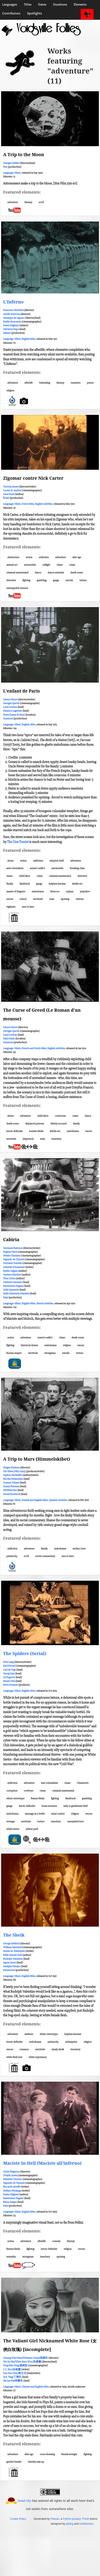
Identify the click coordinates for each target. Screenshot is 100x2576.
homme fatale (36, 1131)
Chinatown (82, 1783)
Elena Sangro (10, 2202)
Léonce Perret (10, 699)
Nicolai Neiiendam (13, 1479)
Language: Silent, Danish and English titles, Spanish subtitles (35, 1500)
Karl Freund (9, 1666)
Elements (80, 4)
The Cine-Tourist (18, 842)
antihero (28, 2034)
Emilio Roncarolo (12, 321)
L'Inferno (13, 302)
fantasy (28, 202)
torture (83, 580)
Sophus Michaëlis (12, 1475)
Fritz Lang (8, 1662)
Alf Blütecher (10, 1490)
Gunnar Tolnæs (11, 1482)
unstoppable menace (17, 588)
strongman (50, 1353)
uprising (65, 899)
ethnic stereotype (15, 1798)
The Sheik (13, 1935)
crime (72, 565)
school (23, 899)
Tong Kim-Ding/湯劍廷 (15, 2365)
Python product (72, 2518)
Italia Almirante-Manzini (16, 1293)
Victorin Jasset (10, 486)
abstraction (13, 557)
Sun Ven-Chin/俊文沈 (14, 2373)
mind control (57, 1813)
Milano (7, 333)
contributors (86, 2523)
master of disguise (15, 891)
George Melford (11, 1943)
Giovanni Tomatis (12, 1263)
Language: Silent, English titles (19, 339)
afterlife (28, 382)
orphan (70, 891)
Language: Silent (11, 173)
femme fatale (38, 1798)
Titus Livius (9, 1278)
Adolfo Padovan (11, 314)
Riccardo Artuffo (11, 2186)
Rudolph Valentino (13, 1959)
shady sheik (58, 2049)
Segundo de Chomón (14, 1259)
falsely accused (58, 1123)
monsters (76, 382)
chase (60, 565)
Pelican (54, 2518)
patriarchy (11, 1556)
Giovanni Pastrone (12, 1248)
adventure (12, 202)
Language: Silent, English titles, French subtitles (28, 1303)
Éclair (6, 498)
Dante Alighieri (11, 325)
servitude (38, 899)
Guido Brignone (11, 2171)
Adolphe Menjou (12, 1966)
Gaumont (8, 718)
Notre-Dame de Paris (14, 714)
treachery (56, 1139)
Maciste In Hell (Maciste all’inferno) (42, 2163)
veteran (80, 899)
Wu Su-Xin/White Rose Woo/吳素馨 (22, 2361)
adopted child (57, 860)
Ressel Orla (9, 1681)
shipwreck (28, 1139)
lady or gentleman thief (76, 1806)
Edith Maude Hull (12, 1955)
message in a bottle (35, 1813)
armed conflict (37, 868)
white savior (12, 1829)
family (9, 883)
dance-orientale (56, 572)
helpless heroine (57, 883)
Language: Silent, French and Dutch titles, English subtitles (34, 1048)
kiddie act (77, 883)
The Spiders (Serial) (24, 1653)
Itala (5, 1297)
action (29, 557)
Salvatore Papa (11, 329)
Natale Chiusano (12, 1255)
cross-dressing (47, 2454)
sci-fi (41, 202)
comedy (56, 2241)
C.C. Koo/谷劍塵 (12, 2369)
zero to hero (28, 906)
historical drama (29, 1345)
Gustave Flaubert (12, 1274)
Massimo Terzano (12, 2179)
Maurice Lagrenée (12, 710)
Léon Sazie (8, 494)
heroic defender (14, 1131)
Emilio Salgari (10, 1271)
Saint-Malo (9, 1038)
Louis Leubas (10, 707)
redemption (71, 2042)
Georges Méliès (11, 163)
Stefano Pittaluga (12, 2190)
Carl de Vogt (9, 1669)
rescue (9, 899)
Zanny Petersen (11, 1486)
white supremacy (38, 2057)
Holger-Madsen (11, 1467)
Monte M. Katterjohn (14, 1951)
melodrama (38, 891)
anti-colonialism (15, 868)
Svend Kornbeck (11, 1494)
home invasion (49, 1806)
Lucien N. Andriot (12, 490)
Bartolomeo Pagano (13, 1286)
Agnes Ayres (9, 1962)
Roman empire (14, 1353)
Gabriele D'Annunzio (14, 1267)
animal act (12, 565)
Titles (28, 4)
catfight (46, 565)
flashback (25, 883)
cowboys (28, 1790)
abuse (10, 860)
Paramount (9, 1970)
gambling (41, 580)
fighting (26, 580)
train (51, 899)
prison (90, 382)
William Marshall (12, 1947)
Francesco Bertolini (13, 310)
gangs (56, 580)
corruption (12, 1790)
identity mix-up (36, 2461)
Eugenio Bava (10, 1252)
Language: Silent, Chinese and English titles (26, 2386)
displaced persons (34, 1123)
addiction (44, 557)
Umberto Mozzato (12, 1282)
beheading (44, 382)
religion (10, 390)
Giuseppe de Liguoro (14, 318)
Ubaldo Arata (10, 2175)
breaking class (77, 868)
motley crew (79, 1548)
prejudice (85, 891)
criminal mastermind (17, 572)
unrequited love (75, 1821)
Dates (42, 4)
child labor (24, 876)
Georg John (9, 1673)
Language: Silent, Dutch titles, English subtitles (27, 504)
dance (38, 572)
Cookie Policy (18, 2518)
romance (24, 2049)
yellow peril (32, 1829)
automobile (30, 565)
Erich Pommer (10, 1685)
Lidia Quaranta (11, 1289)
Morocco (55, 891)
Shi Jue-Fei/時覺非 (13, 2380)
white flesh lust (14, 2057)
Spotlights (34, 13)
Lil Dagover (9, 1677)
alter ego (76, 557)
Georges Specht (11, 703)
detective (11, 580)
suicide (69, 580)
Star (5, 167)
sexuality (11, 2256)
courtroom (60, 1116)
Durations (60, 4)
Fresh (85, 2518)
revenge (10, 1821)
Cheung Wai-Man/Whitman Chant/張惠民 (25, 2358)
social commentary (45, 1556)
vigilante (11, 906)
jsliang (69, 2523)
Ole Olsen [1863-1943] (14, 1471)
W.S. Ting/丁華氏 (12, 2377)
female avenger (69, 2454)
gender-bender (14, 2461)
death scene (76, 572)
